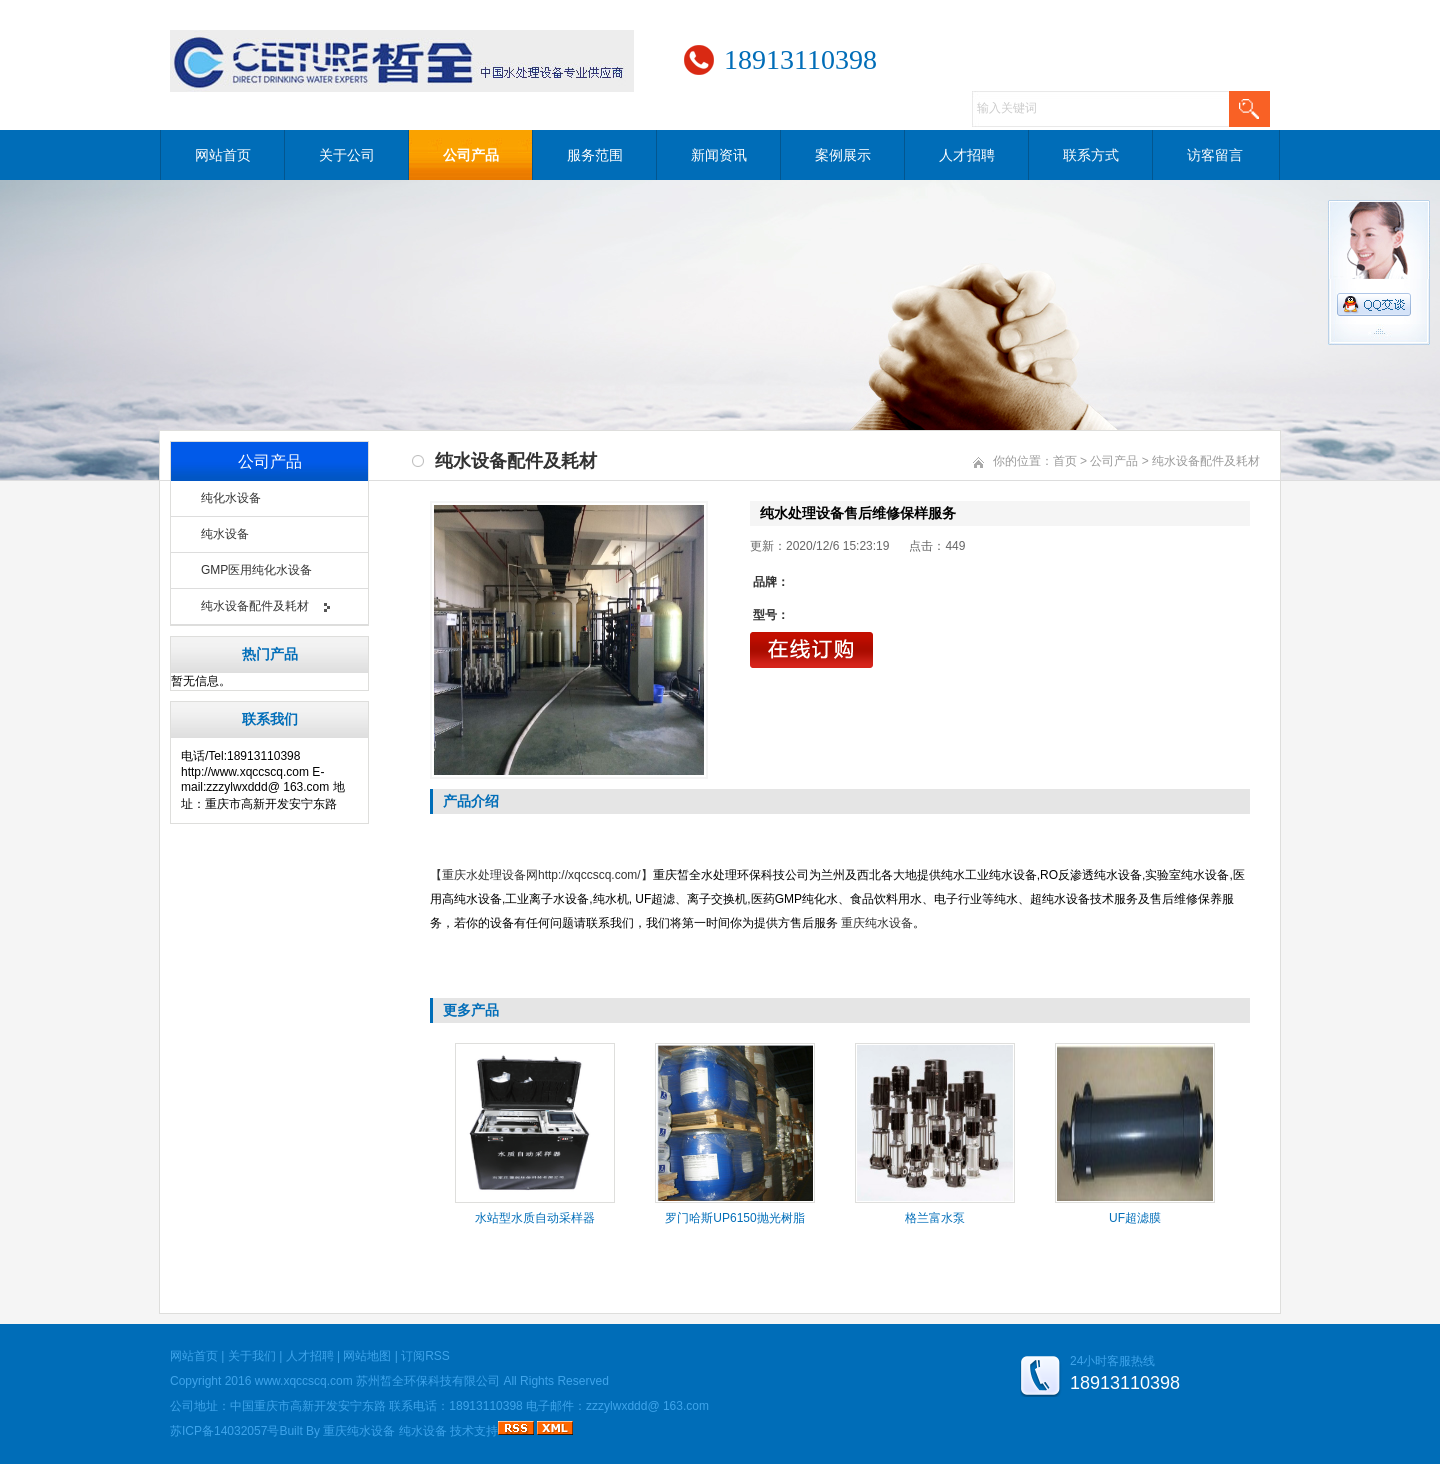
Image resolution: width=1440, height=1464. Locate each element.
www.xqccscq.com (304, 1381)
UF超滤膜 (1135, 1218)
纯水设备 (225, 534)
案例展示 (843, 155)
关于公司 (347, 155)
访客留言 (1215, 155)
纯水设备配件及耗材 (255, 606)
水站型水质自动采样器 (535, 1218)
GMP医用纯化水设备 (256, 570)
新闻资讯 (719, 155)
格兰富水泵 (935, 1218)
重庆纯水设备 (359, 1431)
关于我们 (252, 1356)
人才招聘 (967, 155)
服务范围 (595, 155)
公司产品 (471, 155)
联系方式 (1091, 155)
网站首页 (223, 155)
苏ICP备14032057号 (224, 1431)
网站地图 (367, 1356)
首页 (1065, 461)
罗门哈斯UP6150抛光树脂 (734, 1218)
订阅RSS (425, 1356)
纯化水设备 (231, 498)
